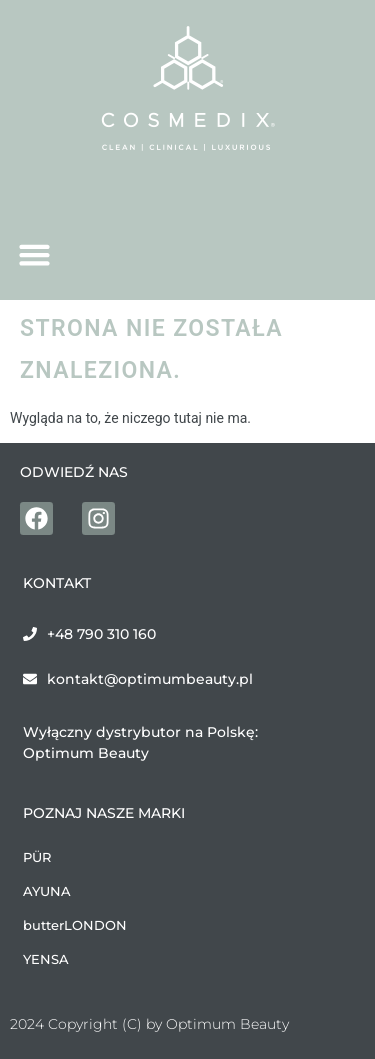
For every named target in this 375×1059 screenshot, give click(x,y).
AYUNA (47, 891)
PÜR (37, 857)
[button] (35, 255)
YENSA (46, 959)
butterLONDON (75, 925)
